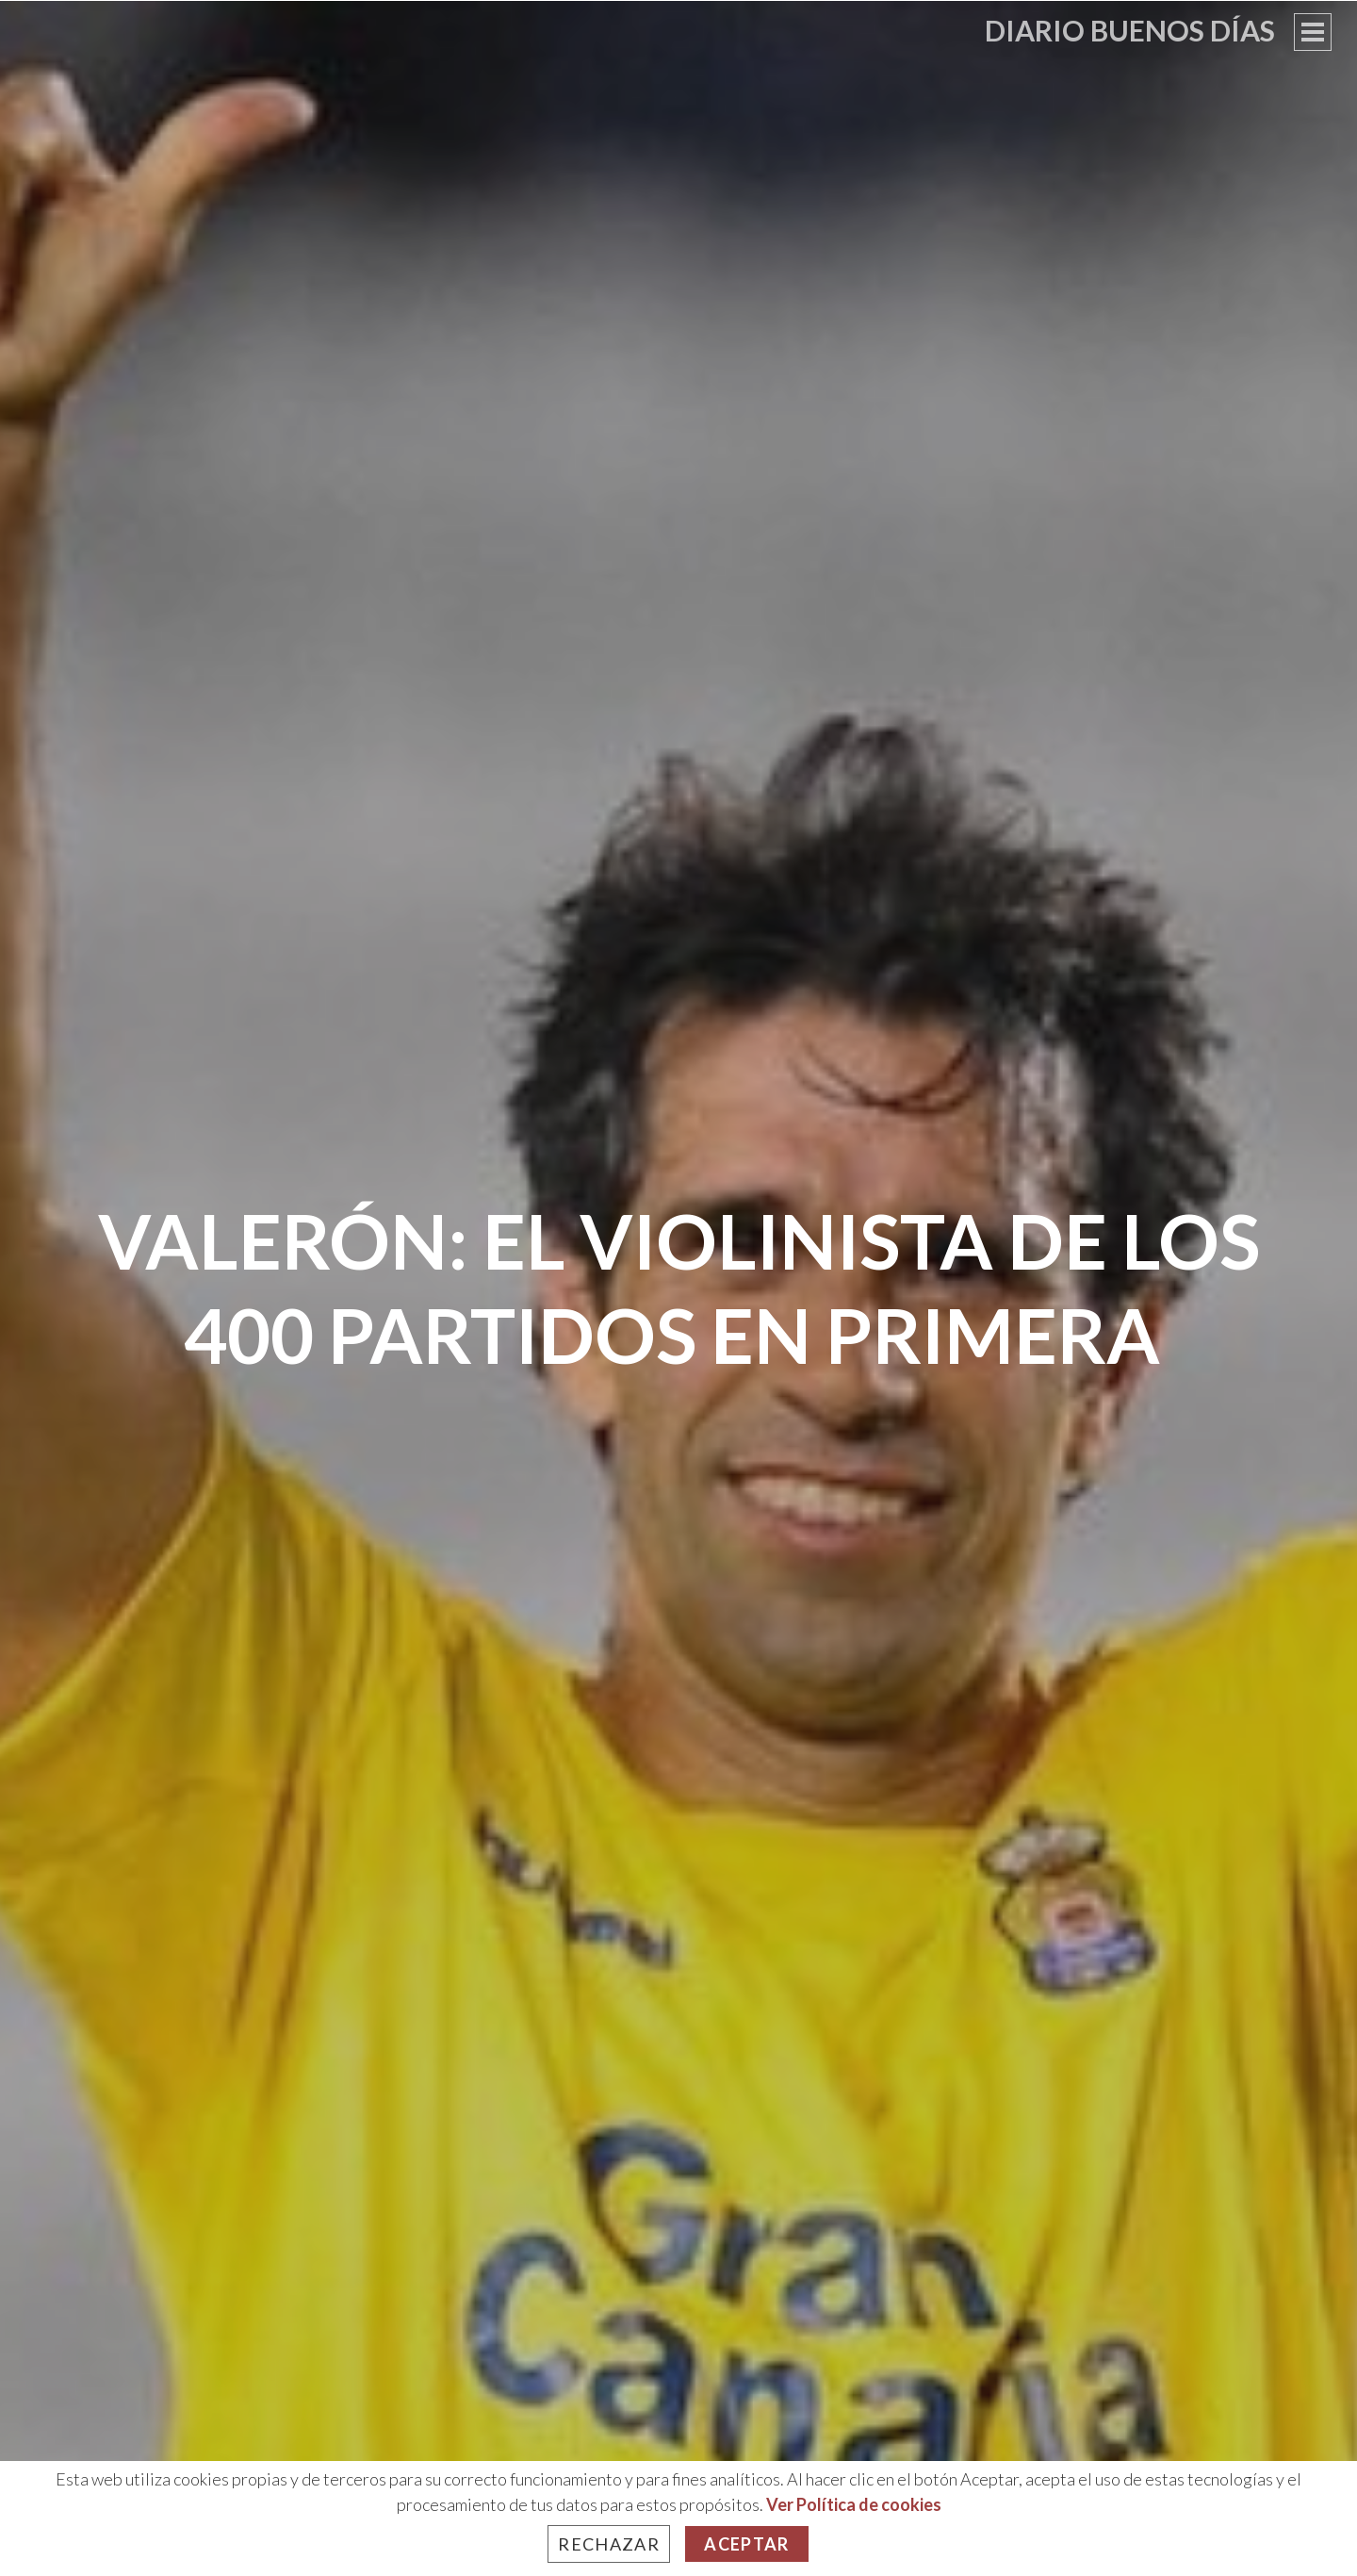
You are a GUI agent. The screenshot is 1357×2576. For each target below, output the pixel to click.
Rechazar (609, 2544)
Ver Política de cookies (853, 2504)
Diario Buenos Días (1130, 30)
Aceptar (746, 2544)
